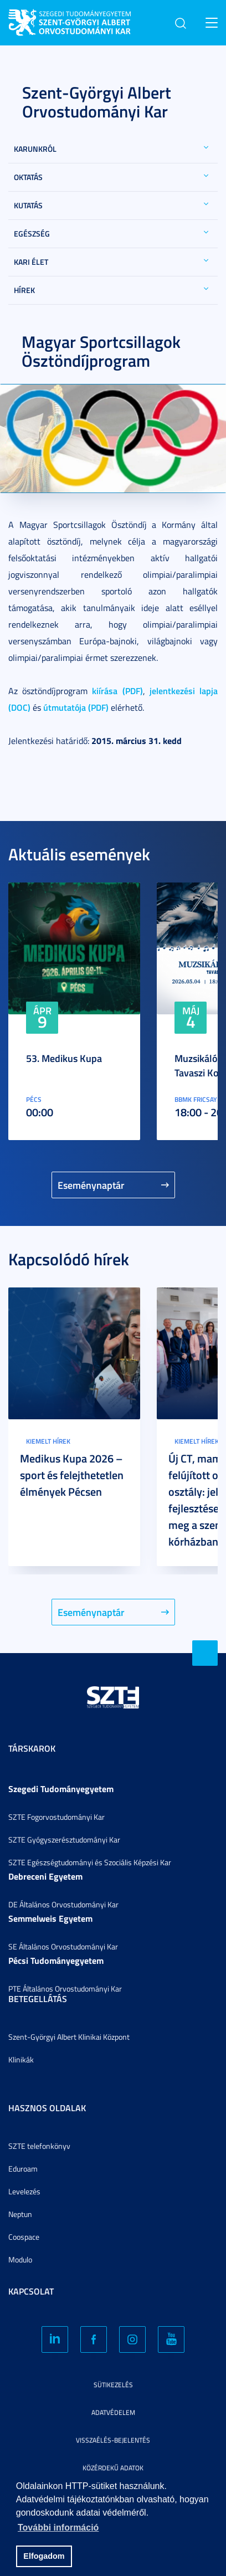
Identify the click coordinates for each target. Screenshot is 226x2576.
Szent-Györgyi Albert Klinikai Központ (69, 2036)
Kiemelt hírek (48, 1441)
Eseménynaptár (91, 1185)
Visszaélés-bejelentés (113, 2440)
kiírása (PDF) (117, 690)
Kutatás (28, 205)
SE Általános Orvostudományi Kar (63, 1946)
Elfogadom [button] (43, 2556)
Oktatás (28, 177)
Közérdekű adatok (113, 2467)
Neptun (20, 2214)
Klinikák (21, 2059)
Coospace (23, 2236)
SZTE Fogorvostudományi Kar (56, 1817)
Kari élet (31, 261)
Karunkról (35, 148)
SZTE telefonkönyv (39, 2146)
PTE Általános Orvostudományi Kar (65, 1988)
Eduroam (23, 2168)
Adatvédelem (113, 2412)
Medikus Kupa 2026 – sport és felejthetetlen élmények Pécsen (72, 1474)
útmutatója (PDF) (76, 707)
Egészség (32, 233)
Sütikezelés (113, 2384)
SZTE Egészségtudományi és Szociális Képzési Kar (89, 1862)
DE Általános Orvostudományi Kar (63, 1904)
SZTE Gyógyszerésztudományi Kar (64, 1839)
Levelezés (24, 2191)
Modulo (20, 2259)
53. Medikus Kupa (64, 1058)
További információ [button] (58, 2527)
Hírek (24, 290)
